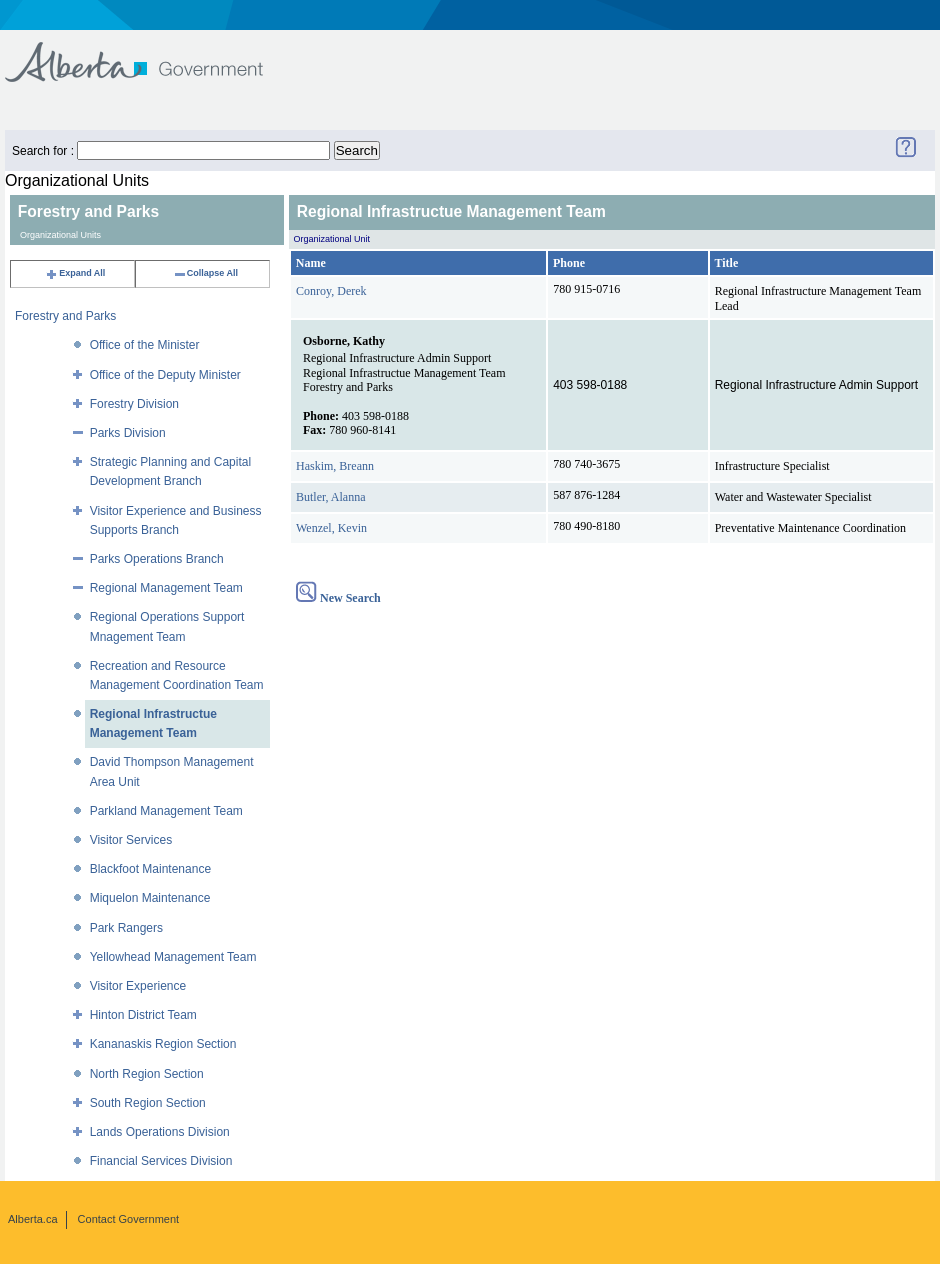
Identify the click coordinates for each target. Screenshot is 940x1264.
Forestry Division (134, 404)
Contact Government (129, 1219)
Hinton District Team (143, 1015)
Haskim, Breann (335, 466)
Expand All (75, 273)
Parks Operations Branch (157, 559)
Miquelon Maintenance (150, 898)
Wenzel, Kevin (331, 528)
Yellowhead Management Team (173, 957)
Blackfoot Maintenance (150, 869)
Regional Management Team (166, 588)
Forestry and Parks (65, 316)
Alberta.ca (33, 1219)
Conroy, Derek (331, 291)
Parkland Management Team (166, 811)
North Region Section (147, 1074)
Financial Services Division (161, 1161)
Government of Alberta (150, 52)
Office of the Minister (145, 345)
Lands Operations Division (160, 1132)
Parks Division (128, 433)
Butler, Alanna (331, 497)
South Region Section (148, 1103)
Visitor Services (131, 840)
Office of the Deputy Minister (165, 375)
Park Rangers (126, 928)
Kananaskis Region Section (163, 1044)
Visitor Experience (138, 986)
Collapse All (205, 273)
